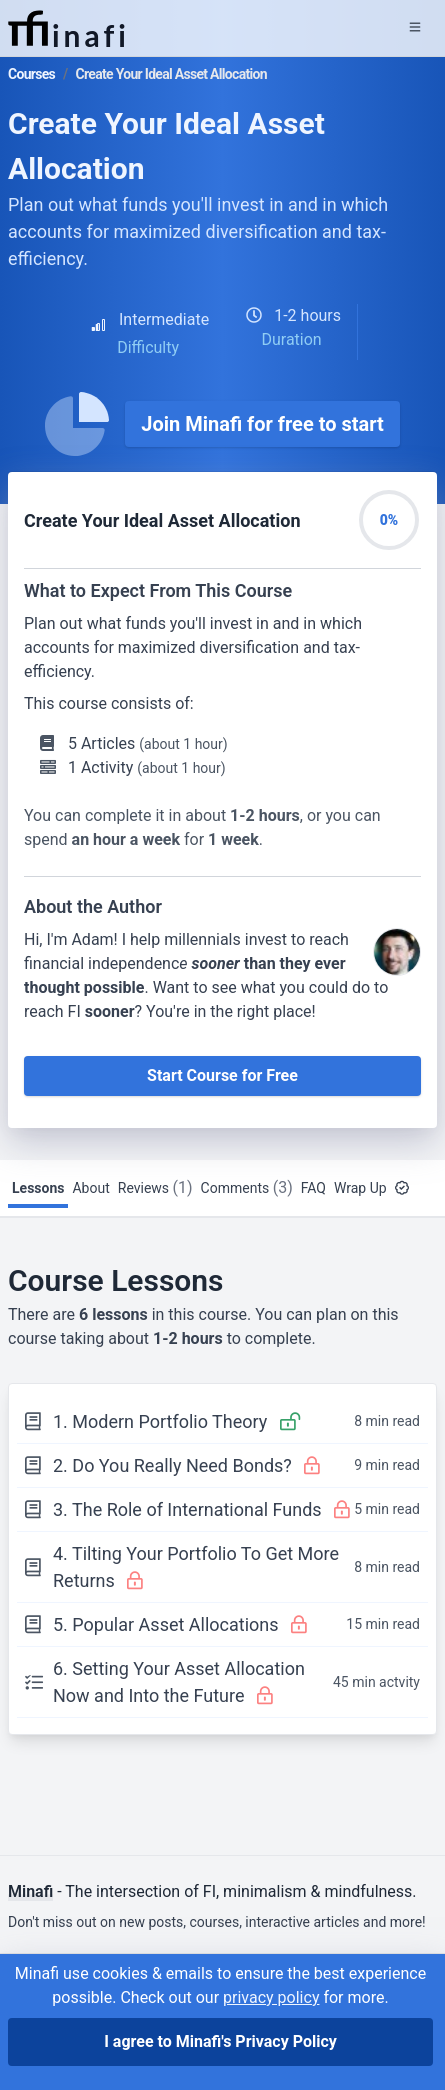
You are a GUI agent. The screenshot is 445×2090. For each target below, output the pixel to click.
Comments (247, 1187)
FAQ (313, 1188)
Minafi (30, 1891)
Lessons (38, 1188)
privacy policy (271, 1997)
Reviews (155, 1187)
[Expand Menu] (415, 28)
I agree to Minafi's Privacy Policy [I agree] (220, 2041)
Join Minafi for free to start (262, 424)
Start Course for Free (222, 1075)
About (90, 1188)
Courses (31, 74)
